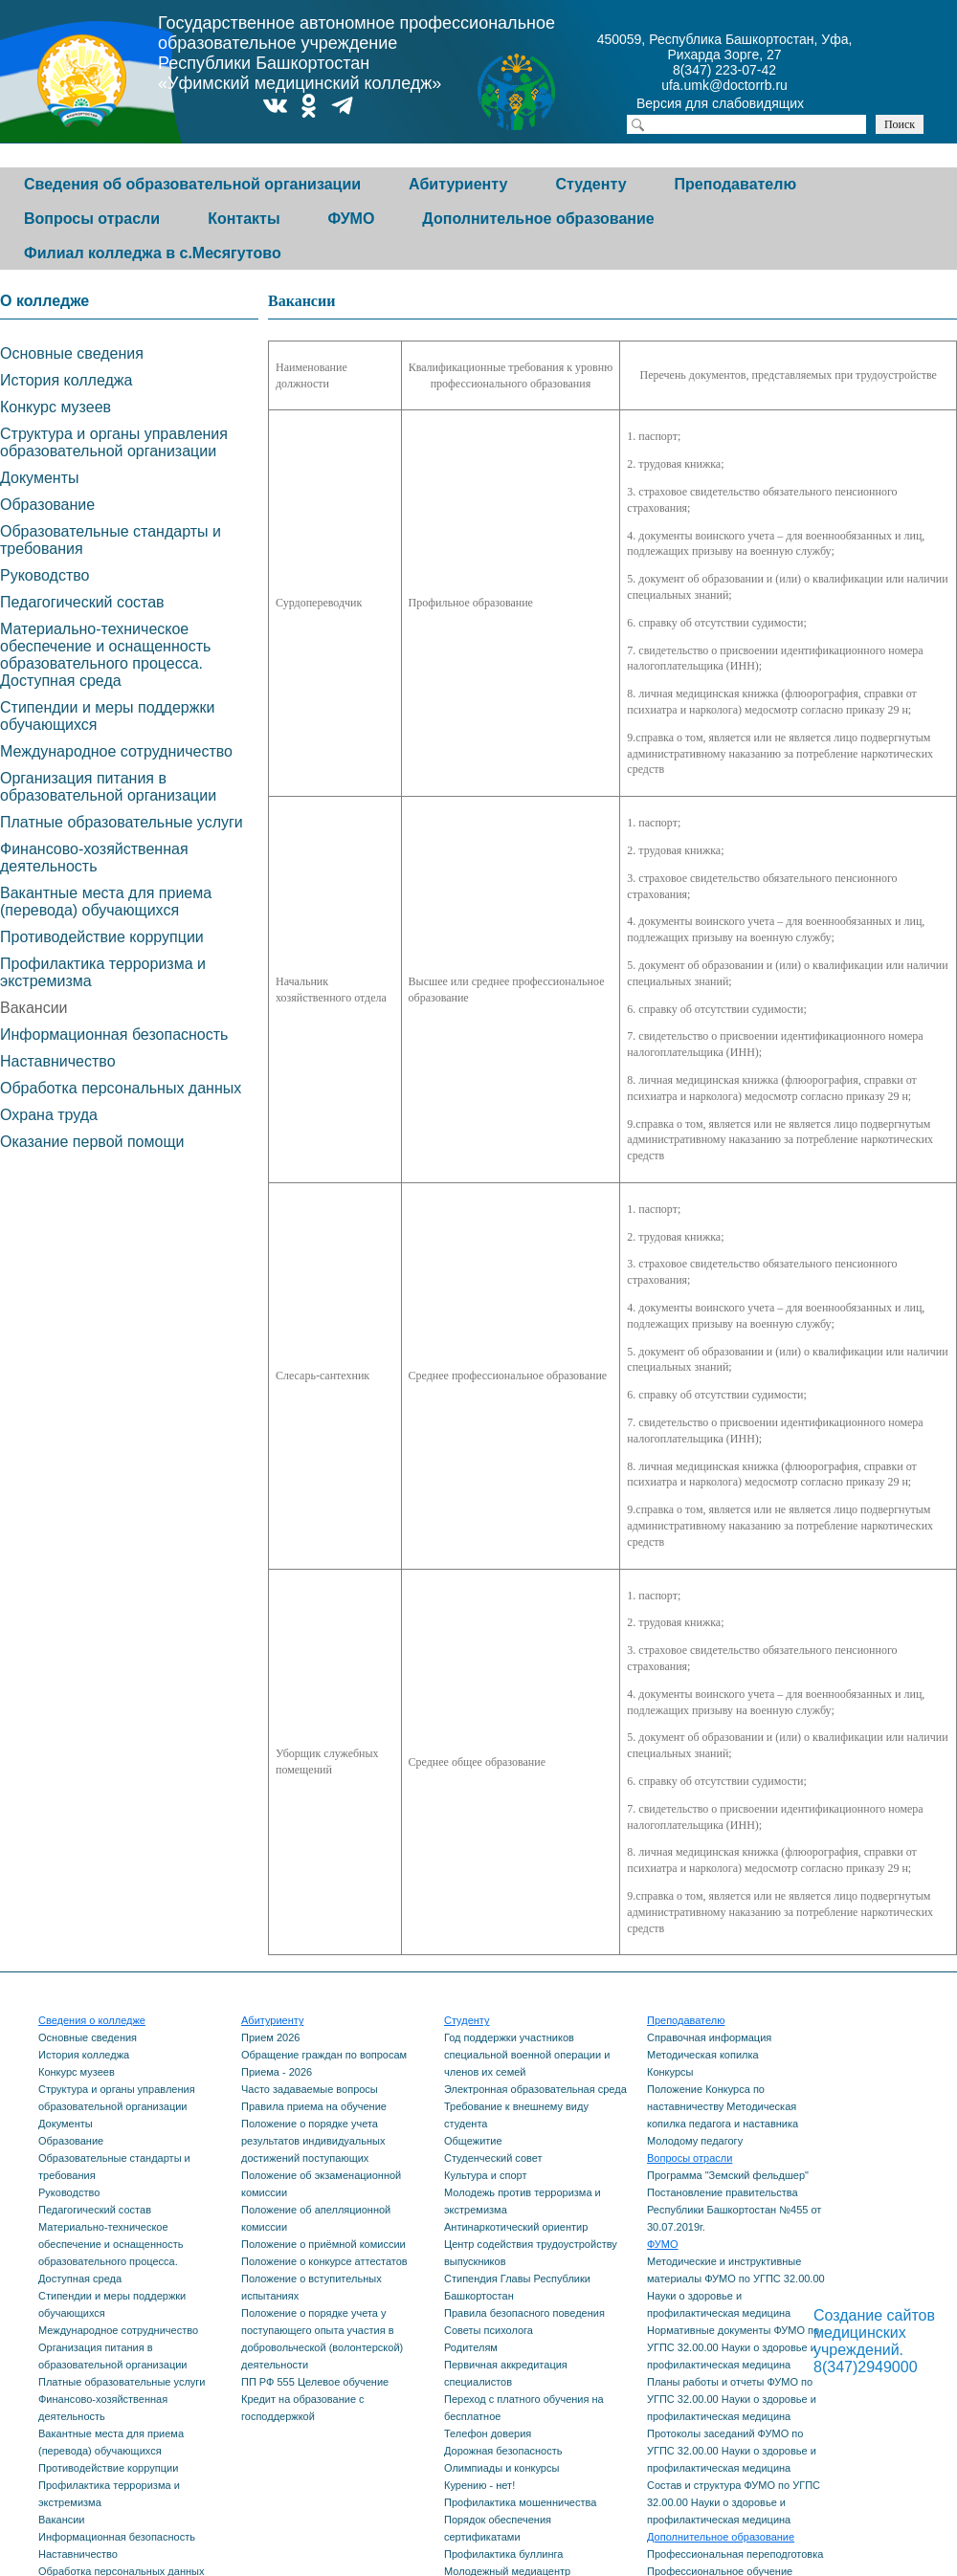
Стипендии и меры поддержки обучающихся (107, 716)
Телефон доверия (487, 2433)
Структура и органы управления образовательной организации (114, 442)
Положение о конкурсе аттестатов (324, 2261)
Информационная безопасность (114, 1034)
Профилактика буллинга (503, 2554)
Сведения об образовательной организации (192, 184)
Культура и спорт (485, 2175)
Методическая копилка (703, 2054)
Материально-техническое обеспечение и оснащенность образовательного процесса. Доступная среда (105, 655)
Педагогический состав (82, 602)
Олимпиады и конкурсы (501, 2468)
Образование (47, 504)
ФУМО (351, 218)
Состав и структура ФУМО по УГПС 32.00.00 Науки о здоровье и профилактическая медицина (733, 2502)
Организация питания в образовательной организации (108, 787)
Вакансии (34, 1008)
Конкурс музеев (55, 407)
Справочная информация (709, 2037)
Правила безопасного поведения (524, 2313)
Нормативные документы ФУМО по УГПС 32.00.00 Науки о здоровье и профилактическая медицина (733, 2347)
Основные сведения (72, 353)
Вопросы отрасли (92, 218)
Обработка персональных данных (120, 1088)
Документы (39, 478)
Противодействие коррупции (102, 937)
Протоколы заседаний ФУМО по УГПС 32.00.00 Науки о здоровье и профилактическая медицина (731, 2451)
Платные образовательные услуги (121, 822)
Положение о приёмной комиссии (323, 2244)
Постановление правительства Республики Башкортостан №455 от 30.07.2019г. (734, 2210)
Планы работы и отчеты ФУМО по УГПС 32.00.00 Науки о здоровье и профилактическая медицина (731, 2399)
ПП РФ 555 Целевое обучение (315, 2382)
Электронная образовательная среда (535, 2089)
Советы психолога (488, 2330)
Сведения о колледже (91, 2020)
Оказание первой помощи (92, 1142)
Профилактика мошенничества (520, 2502)
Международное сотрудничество (116, 751)
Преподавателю (736, 184)
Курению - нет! (479, 2485)
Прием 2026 (270, 2037)
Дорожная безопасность (503, 2450)
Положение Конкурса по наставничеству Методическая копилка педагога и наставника (722, 2106)
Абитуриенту (458, 184)
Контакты (243, 218)
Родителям (471, 2347)
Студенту (590, 184)
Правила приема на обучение (314, 2106)
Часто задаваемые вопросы (309, 2089)
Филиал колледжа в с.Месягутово (152, 253)
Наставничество (58, 1061)
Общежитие (473, 2141)
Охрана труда (49, 1115)
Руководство (45, 575)
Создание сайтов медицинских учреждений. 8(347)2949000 (874, 2341)
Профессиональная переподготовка (735, 2554)
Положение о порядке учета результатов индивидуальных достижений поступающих (313, 2141)
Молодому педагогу (695, 2141)
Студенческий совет (493, 2158)
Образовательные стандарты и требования (110, 540)
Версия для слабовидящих (736, 105)
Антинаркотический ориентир (516, 2227)
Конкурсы (670, 2072)
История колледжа (66, 380)
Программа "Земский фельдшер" (728, 2175)
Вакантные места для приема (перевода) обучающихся (105, 901)
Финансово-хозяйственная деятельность (94, 857)
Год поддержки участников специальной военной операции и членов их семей (527, 2055)
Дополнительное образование (538, 218)
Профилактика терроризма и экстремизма (103, 972)
